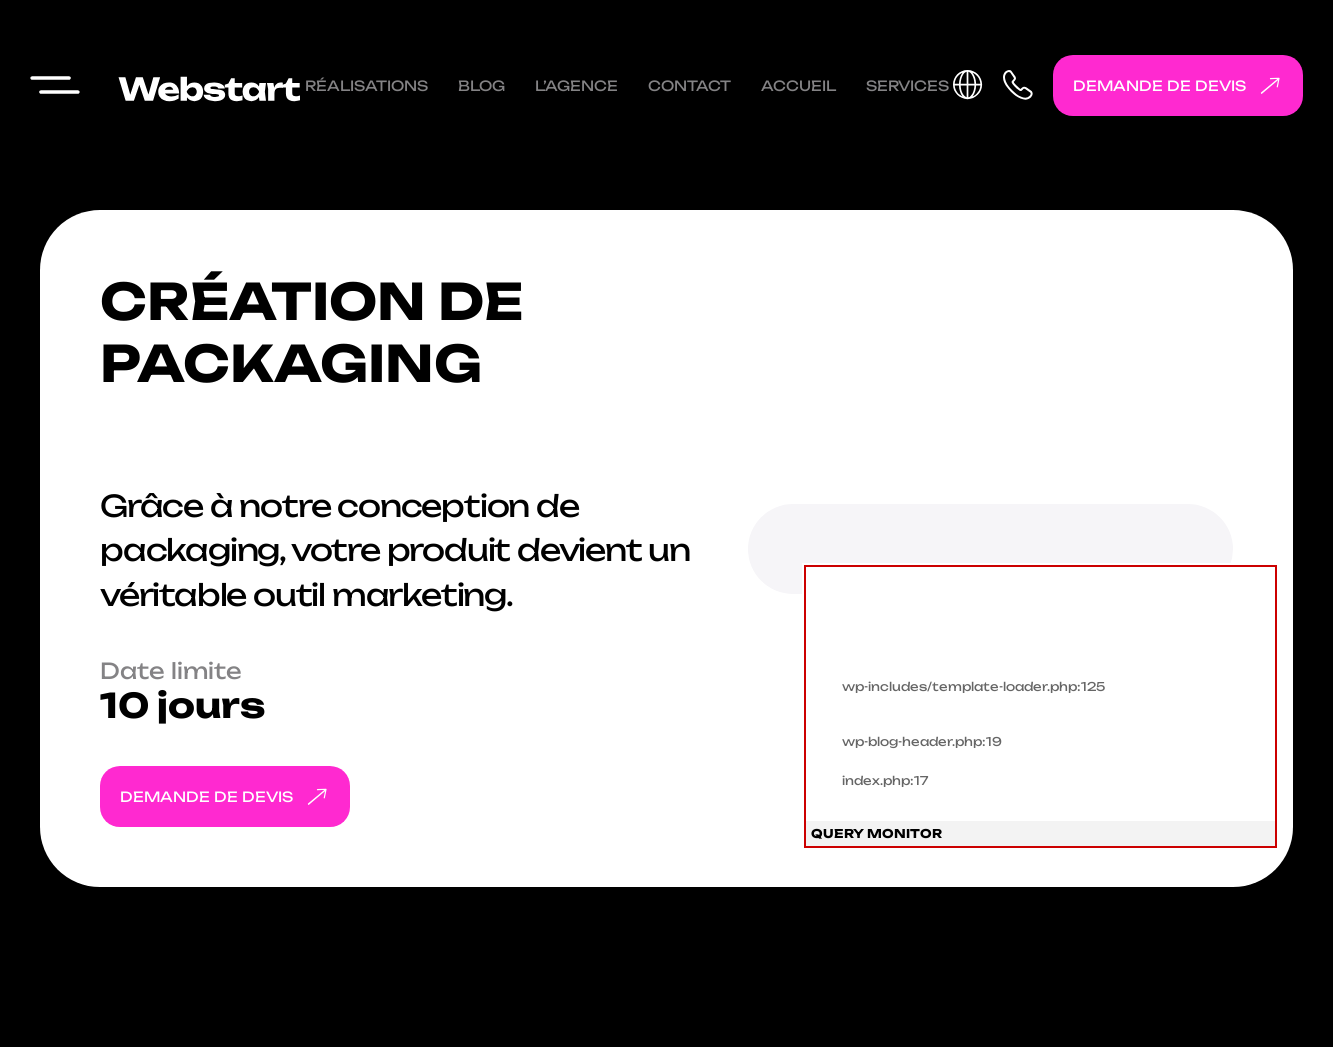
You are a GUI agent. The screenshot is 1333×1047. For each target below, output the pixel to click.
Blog (481, 85)
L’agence (576, 85)
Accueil (798, 85)
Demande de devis (1181, 85)
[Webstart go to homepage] (205, 85)
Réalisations (366, 85)
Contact (689, 85)
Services (907, 85)
